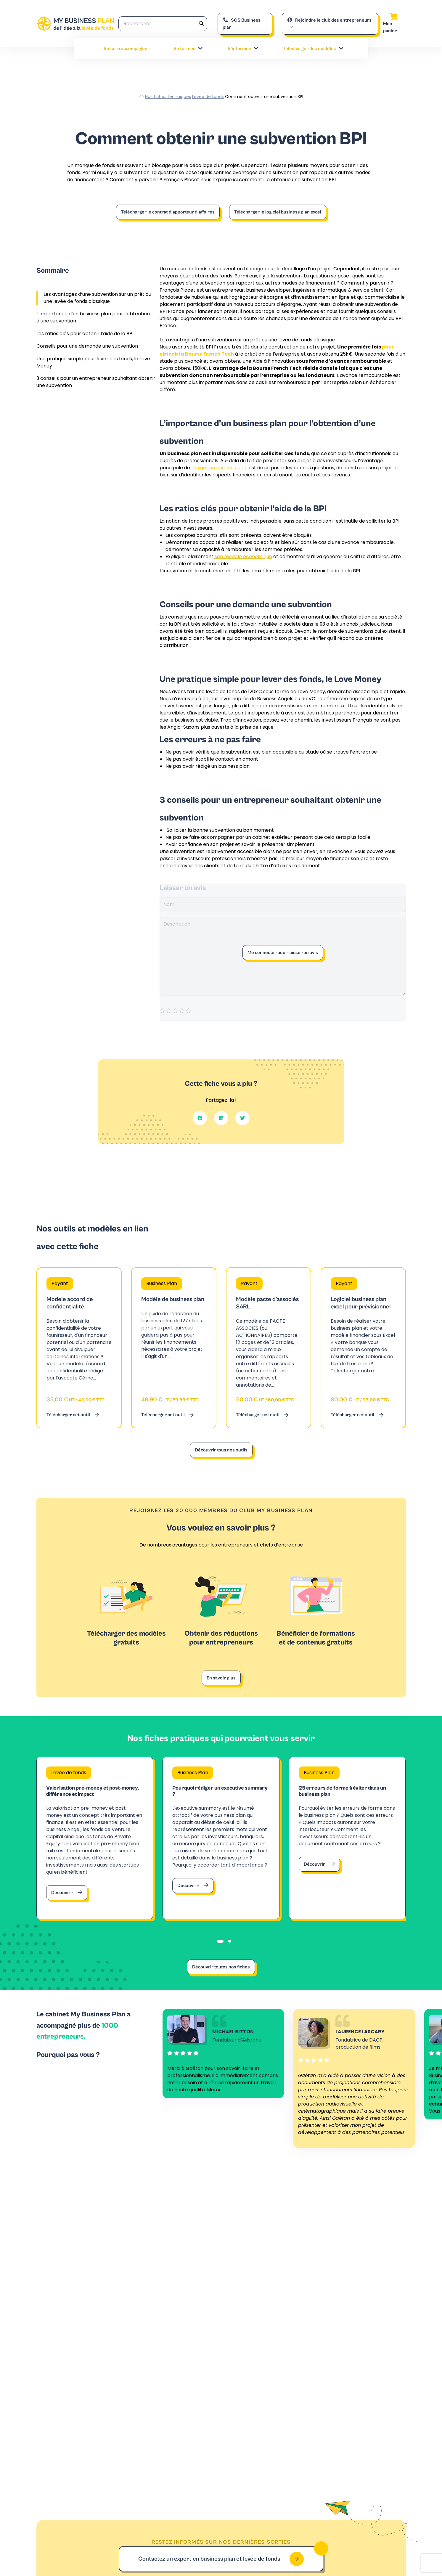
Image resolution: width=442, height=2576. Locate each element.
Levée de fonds (208, 96)
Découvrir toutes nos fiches (221, 1974)
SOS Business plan (242, 23)
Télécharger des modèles (313, 48)
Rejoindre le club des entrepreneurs (329, 20)
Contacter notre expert (297, 2359)
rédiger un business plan (219, 467)
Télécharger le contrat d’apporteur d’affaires (168, 212)
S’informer (243, 48)
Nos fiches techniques (168, 96)
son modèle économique (243, 556)
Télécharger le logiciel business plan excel (277, 212)
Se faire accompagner (127, 48)
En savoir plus (221, 1678)
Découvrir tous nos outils (221, 1450)
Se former (188, 48)
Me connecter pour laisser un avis (282, 952)
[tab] (220, 1948)
